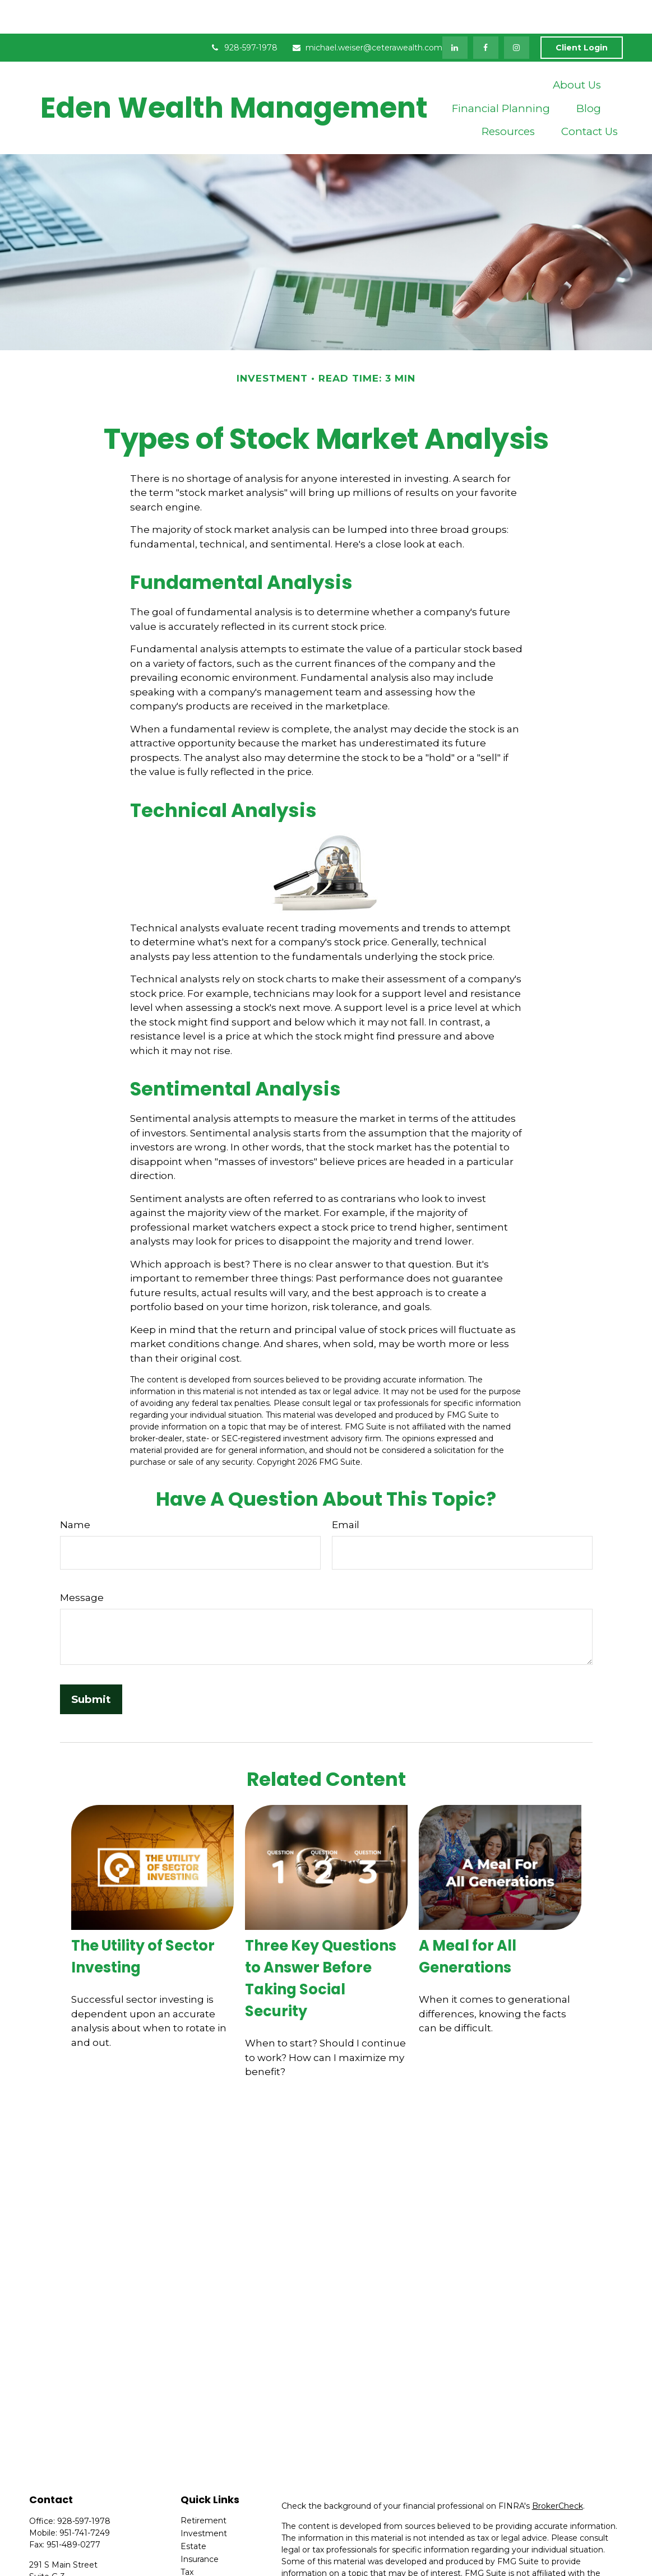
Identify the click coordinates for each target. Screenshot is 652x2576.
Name (75, 1491)
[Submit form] (91, 1666)
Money (194, 2551)
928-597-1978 (244, 14)
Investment (204, 2500)
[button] (577, 51)
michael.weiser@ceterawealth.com (367, 14)
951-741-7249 (84, 2499)
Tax (187, 2538)
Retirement (203, 2487)
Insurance (200, 2526)
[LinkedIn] (455, 14)
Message (82, 1564)
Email (345, 1491)
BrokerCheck (557, 2472)
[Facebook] (485, 14)
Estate (193, 2513)
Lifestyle (197, 2564)
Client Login (582, 14)
